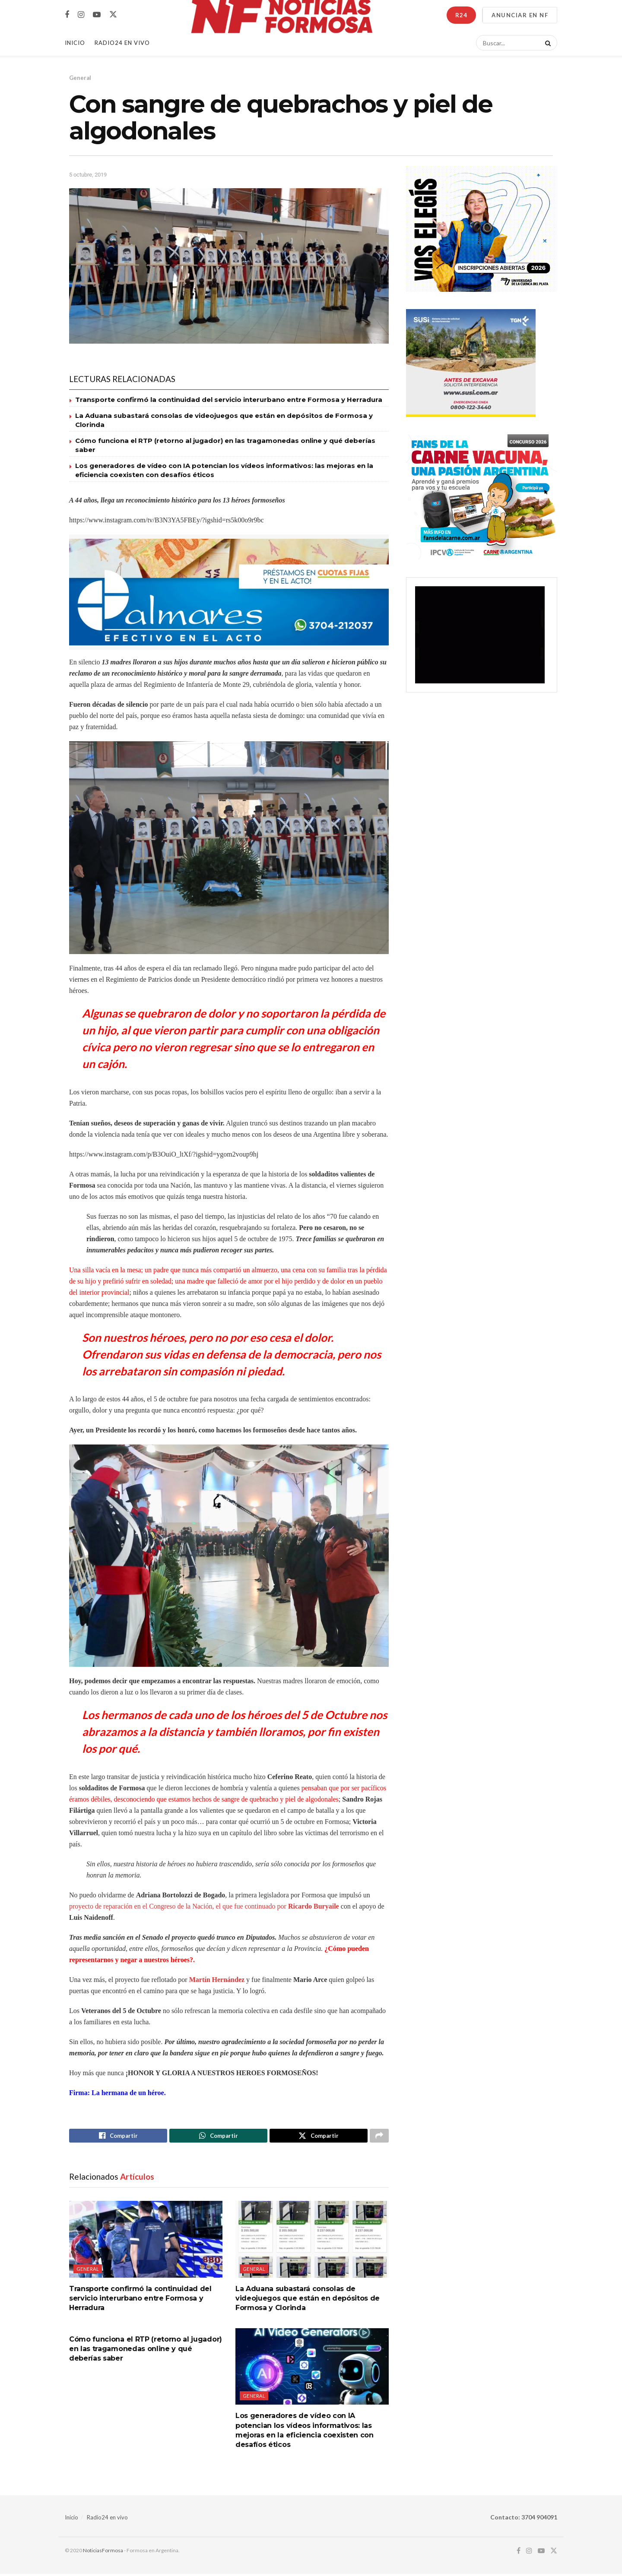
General (80, 77)
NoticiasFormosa (103, 2553)
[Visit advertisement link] (229, 592)
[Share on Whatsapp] (218, 2137)
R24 (461, 15)
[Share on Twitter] (319, 2137)
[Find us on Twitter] (113, 14)
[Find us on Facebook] (67, 15)
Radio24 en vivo (107, 2519)
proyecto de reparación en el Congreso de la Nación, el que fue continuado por (204, 1906)
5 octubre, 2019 (88, 174)
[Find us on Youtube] (97, 15)
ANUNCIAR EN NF (520, 15)
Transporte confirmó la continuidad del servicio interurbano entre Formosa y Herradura (228, 399)
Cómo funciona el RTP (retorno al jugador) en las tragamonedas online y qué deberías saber (145, 2351)
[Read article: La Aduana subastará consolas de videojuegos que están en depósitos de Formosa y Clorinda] (312, 2241)
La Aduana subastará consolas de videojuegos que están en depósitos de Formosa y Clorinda (307, 2300)
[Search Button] (546, 43)
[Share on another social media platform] (379, 2137)
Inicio (75, 42)
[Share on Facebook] (118, 2137)
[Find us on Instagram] (81, 15)
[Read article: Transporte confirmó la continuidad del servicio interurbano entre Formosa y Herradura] (145, 2241)
